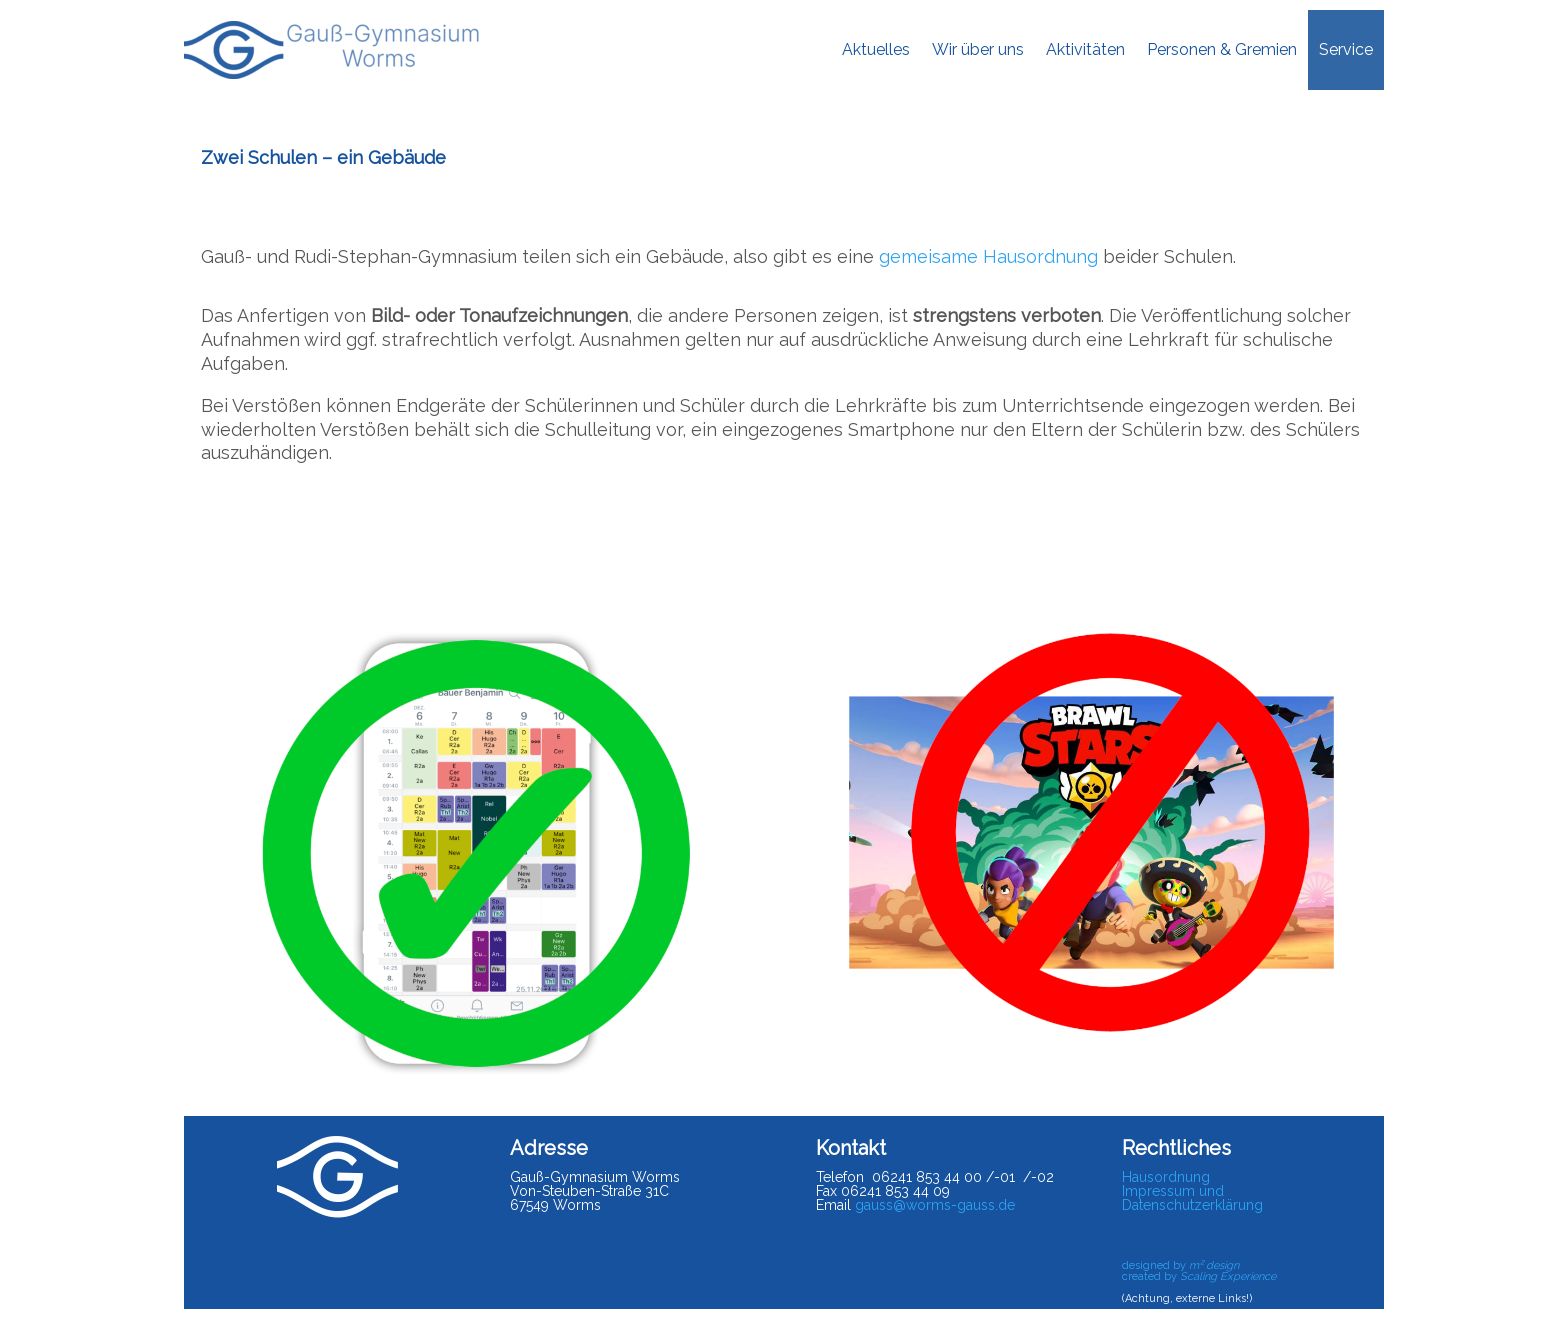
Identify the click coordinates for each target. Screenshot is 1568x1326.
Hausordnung (1166, 1177)
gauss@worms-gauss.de (935, 1205)
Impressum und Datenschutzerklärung (1192, 1198)
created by (1199, 1276)
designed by (1180, 1265)
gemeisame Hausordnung (988, 256)
